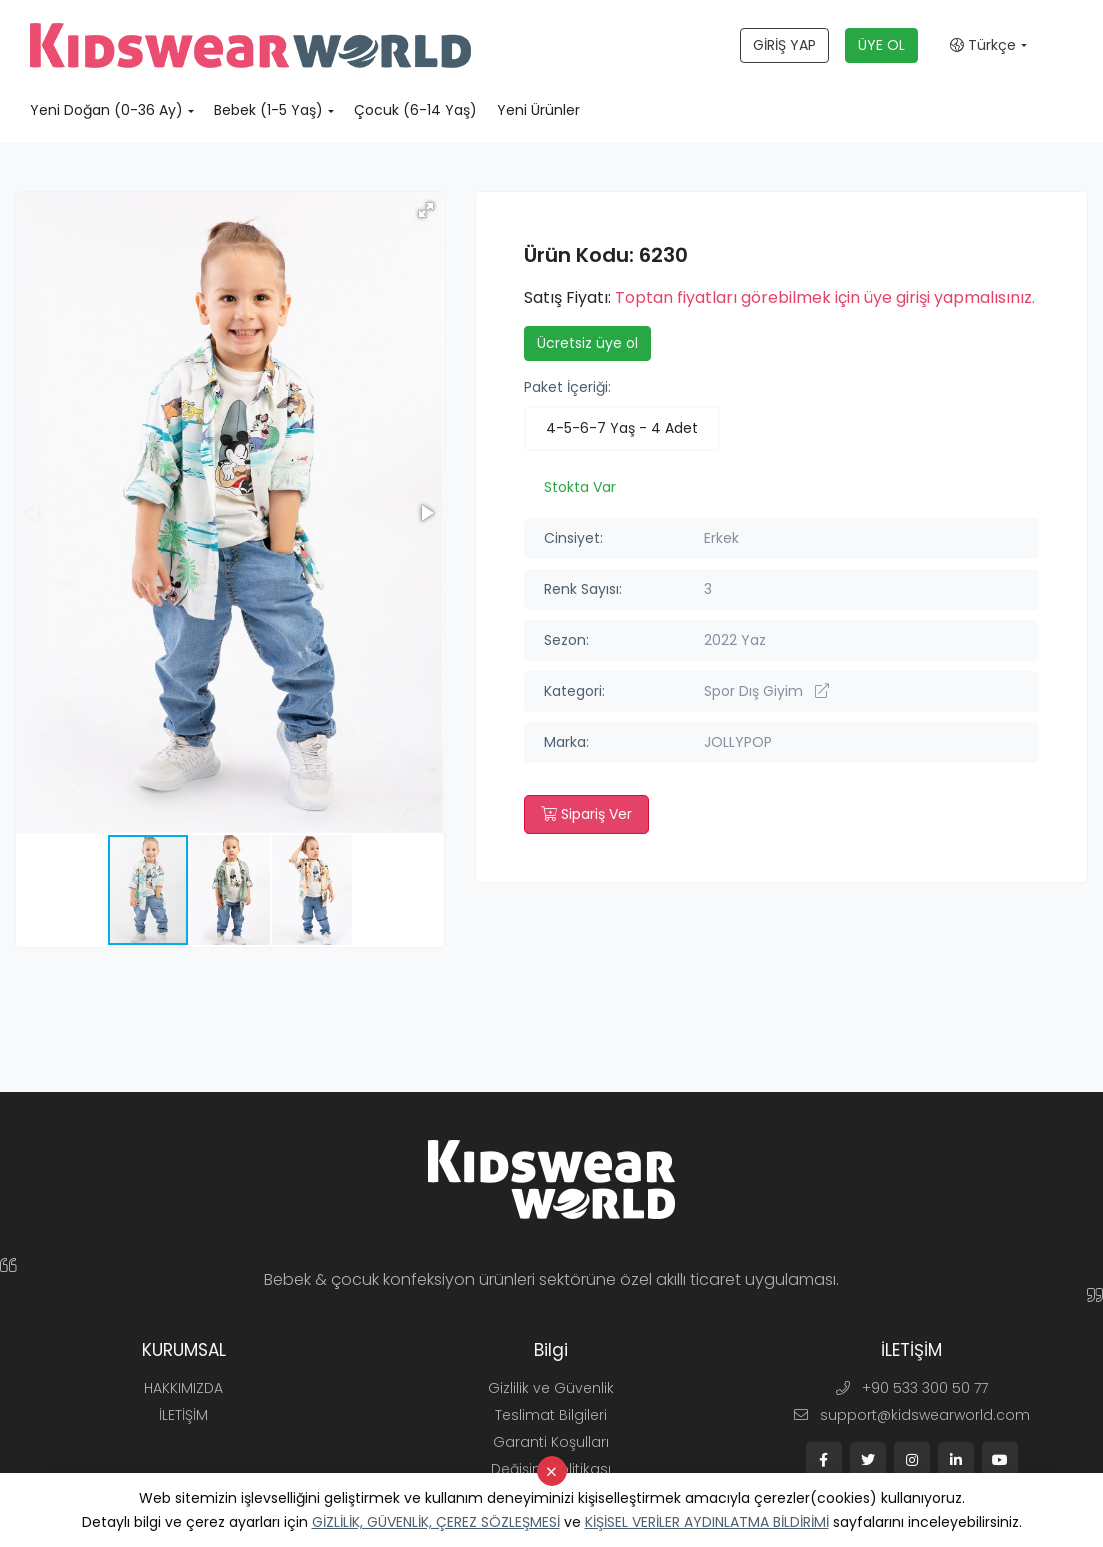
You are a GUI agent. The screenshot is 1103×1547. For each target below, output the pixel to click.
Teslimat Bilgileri (551, 1415)
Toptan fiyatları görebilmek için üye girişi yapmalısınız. (825, 297)
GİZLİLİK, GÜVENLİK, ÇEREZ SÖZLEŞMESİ (436, 1522)
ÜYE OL (881, 45)
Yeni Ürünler (538, 110)
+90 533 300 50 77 (912, 1388)
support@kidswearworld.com (912, 1415)
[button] (426, 210)
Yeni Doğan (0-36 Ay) (106, 110)
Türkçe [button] (983, 45)
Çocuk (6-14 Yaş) (415, 110)
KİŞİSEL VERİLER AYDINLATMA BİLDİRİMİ (707, 1522)
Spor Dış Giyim (766, 691)
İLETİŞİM (183, 1415)
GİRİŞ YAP (784, 45)
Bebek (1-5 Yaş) (268, 110)
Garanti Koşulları (551, 1442)
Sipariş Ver (586, 814)
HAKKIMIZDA (183, 1388)
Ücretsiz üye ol (587, 343)
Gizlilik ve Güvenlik (551, 1388)
